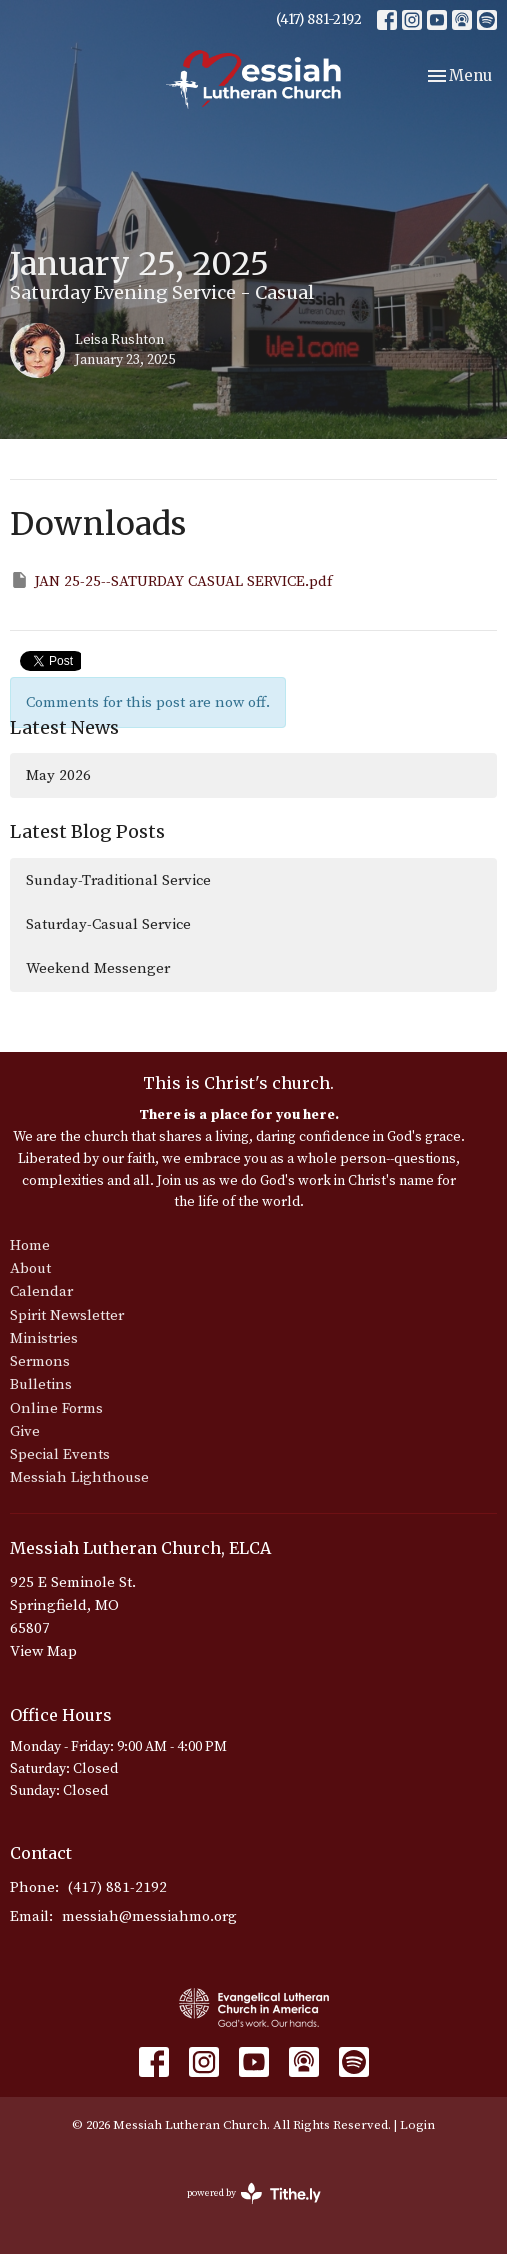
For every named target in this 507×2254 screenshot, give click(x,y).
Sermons (40, 1361)
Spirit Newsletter (67, 1315)
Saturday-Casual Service (108, 924)
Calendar (41, 1291)
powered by (254, 2193)
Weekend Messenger (98, 968)
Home (30, 1245)
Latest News (64, 727)
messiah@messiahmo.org (149, 1916)
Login (417, 2125)
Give (25, 1431)
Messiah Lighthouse (79, 1477)
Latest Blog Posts (87, 831)
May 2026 (58, 775)
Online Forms (56, 1408)
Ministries (44, 1338)
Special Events (60, 1454)
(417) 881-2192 (319, 19)
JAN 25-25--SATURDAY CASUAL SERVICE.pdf (171, 580)
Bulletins (41, 1384)
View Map (43, 1651)
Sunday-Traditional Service (118, 880)
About (30, 1268)
